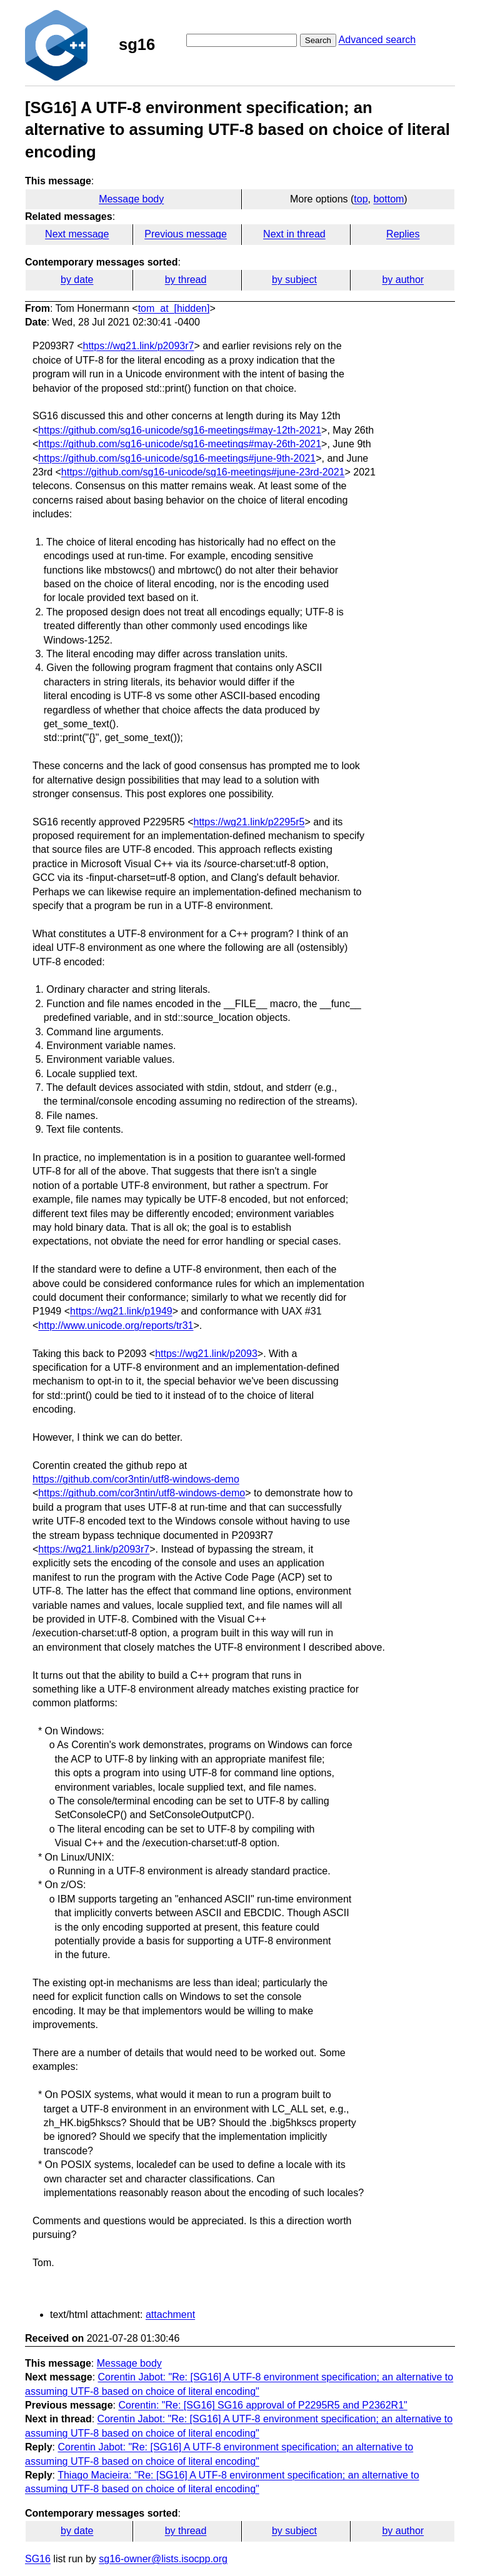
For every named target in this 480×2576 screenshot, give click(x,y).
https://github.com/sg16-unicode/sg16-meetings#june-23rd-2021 (203, 472)
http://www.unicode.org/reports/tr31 (115, 1325)
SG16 (38, 2559)
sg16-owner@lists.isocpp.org (163, 2559)
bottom (388, 199)
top (361, 199)
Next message (77, 234)
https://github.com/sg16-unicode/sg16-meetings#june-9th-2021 (177, 458)
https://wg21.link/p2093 (206, 1353)
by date (77, 279)
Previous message (185, 234)
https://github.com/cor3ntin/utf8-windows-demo (135, 1479)
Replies (402, 234)
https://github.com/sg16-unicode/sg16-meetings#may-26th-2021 (179, 444)
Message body (131, 199)
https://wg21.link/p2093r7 (138, 346)
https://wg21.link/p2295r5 (249, 822)
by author (403, 279)
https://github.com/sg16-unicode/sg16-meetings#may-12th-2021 (179, 430)
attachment (170, 2314)
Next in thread (294, 234)
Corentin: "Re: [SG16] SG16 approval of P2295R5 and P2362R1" (262, 2405)
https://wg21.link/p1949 (121, 1311)
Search (318, 40)
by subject (294, 279)
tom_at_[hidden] (174, 308)
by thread (186, 279)
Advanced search (377, 39)
